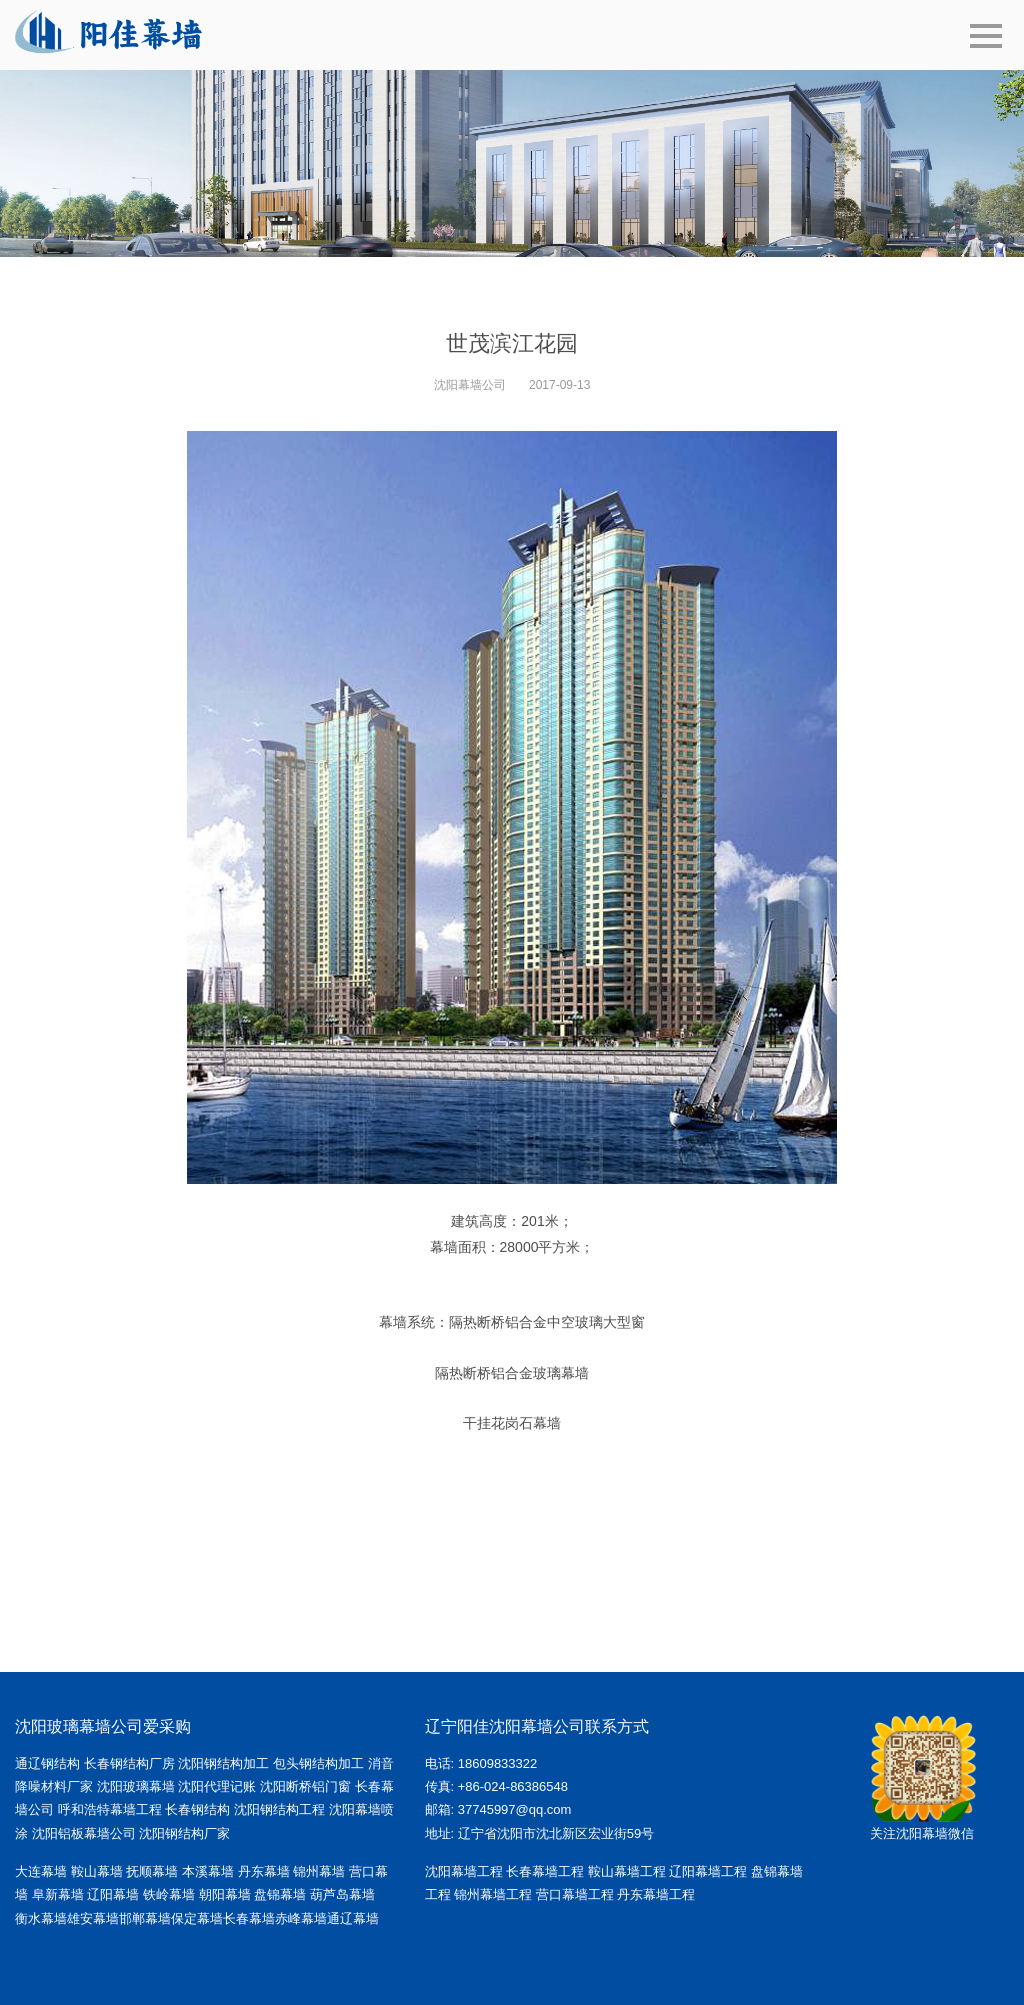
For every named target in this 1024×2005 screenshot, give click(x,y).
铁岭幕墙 (169, 1894)
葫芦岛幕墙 (342, 1894)
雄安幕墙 (93, 1918)
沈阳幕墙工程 (464, 1871)
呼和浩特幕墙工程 (110, 1809)
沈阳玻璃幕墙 (136, 1786)
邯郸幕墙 (145, 1918)
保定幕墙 (197, 1918)
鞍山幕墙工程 (627, 1871)
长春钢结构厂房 (129, 1763)
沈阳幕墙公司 (470, 385)
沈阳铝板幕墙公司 (84, 1833)
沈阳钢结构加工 (223, 1763)
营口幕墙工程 (575, 1894)
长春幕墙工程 (545, 1871)
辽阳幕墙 (113, 1894)
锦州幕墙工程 (493, 1894)
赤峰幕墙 (301, 1918)
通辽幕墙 (353, 1918)
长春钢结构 (197, 1809)
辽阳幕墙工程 (708, 1871)
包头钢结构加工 (318, 1763)
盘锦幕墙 (280, 1894)
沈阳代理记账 (217, 1786)
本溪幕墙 (208, 1871)
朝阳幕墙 (225, 1894)
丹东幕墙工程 (656, 1894)
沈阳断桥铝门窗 (305, 1786)
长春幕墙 (249, 1918)
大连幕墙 (41, 1871)
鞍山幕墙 (97, 1871)
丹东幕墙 (264, 1871)
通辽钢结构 (47, 1763)
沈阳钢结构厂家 (184, 1833)
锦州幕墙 (319, 1871)
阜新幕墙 (58, 1894)
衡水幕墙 (41, 1918)
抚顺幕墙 (152, 1871)
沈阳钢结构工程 (279, 1809)
